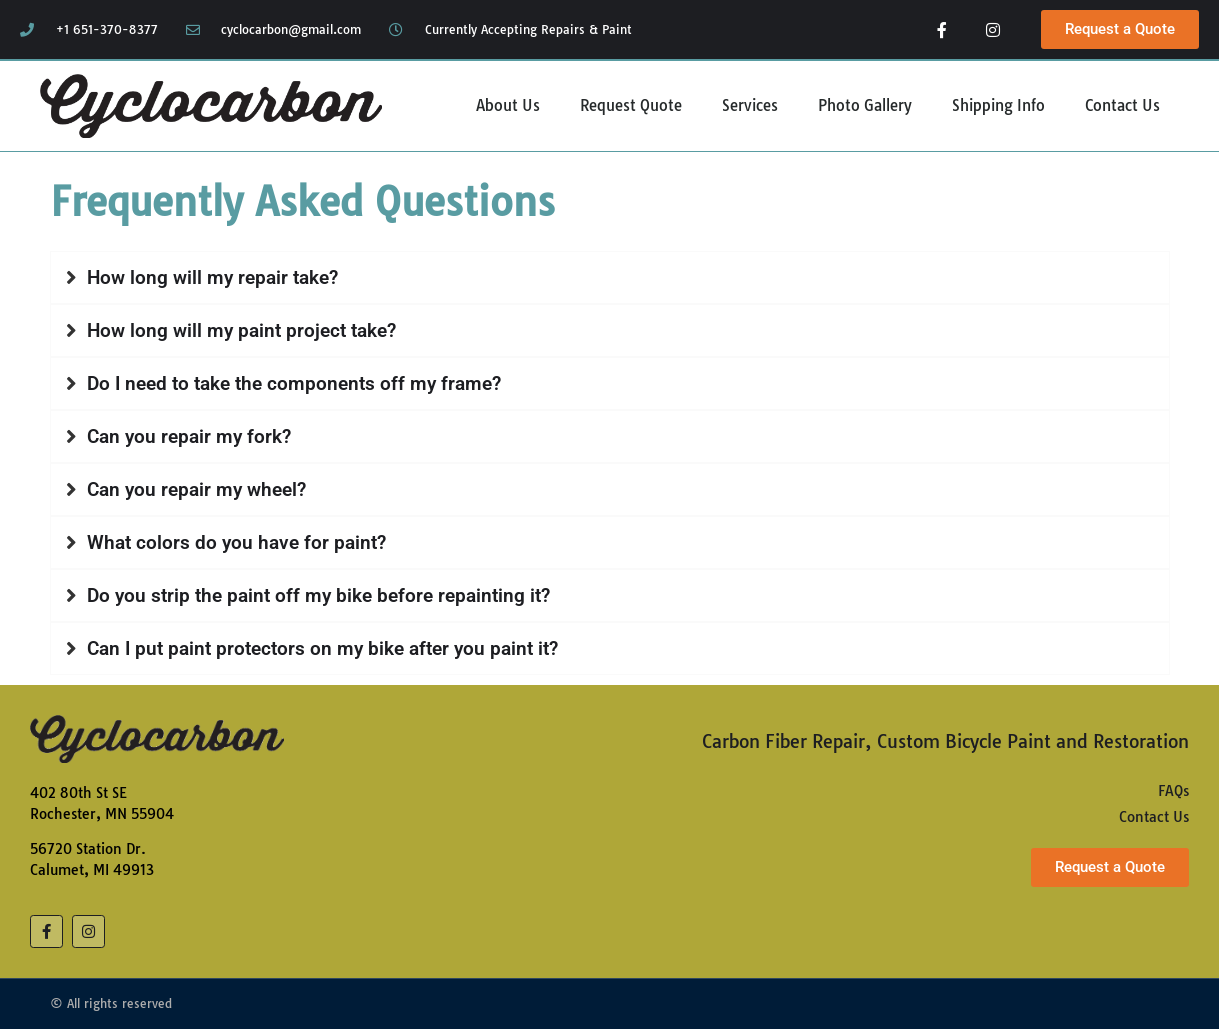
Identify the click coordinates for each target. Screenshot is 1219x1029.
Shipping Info (998, 105)
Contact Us (1122, 105)
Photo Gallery (865, 105)
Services (750, 105)
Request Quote (631, 105)
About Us (508, 105)
